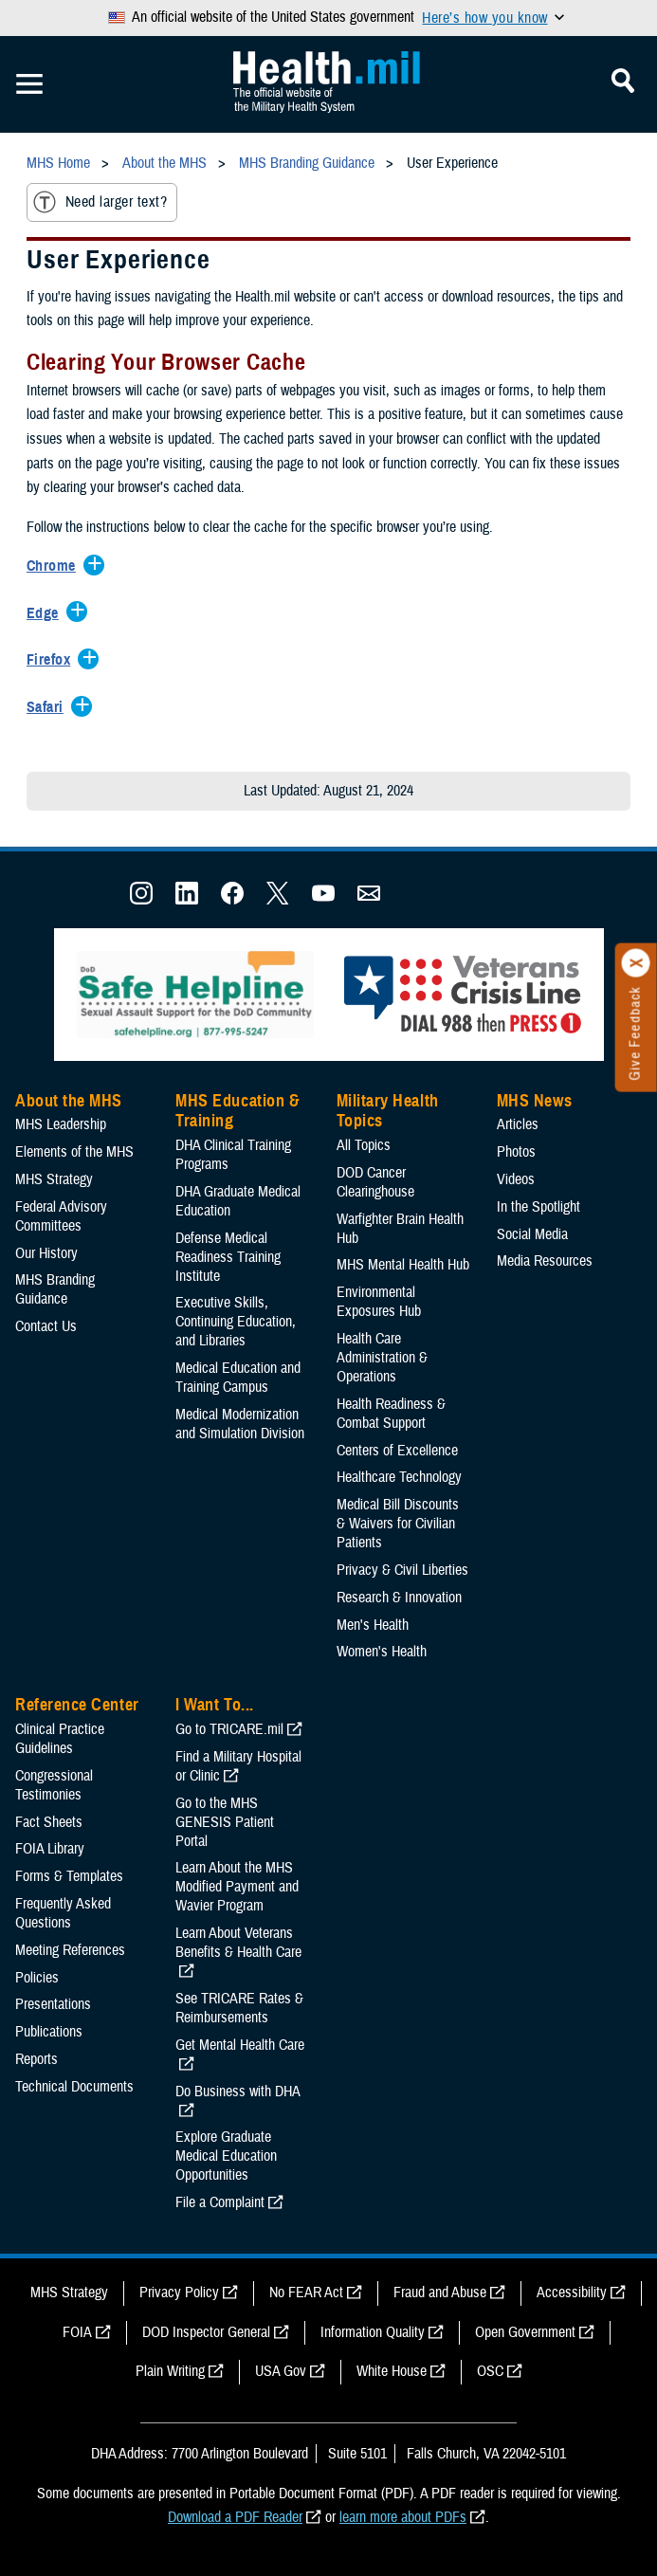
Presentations (53, 2004)
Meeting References (70, 1950)
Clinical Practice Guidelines (59, 1739)
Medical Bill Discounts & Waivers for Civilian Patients (398, 1523)
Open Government (525, 2332)
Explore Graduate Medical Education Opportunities (226, 2156)
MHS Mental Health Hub (403, 1264)
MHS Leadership (60, 1124)
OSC (490, 2371)
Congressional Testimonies (54, 1785)
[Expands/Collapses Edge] (47, 614)
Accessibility (572, 2292)
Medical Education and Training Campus (238, 1378)
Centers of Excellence (397, 1450)
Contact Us (46, 1326)
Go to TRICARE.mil (229, 1729)
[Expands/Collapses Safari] (50, 708)
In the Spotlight (538, 1206)
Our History (46, 1253)
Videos (516, 1179)
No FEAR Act (306, 2292)
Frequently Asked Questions (63, 1913)
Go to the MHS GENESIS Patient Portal (224, 1822)
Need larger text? (100, 202)
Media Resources (545, 1260)
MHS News (534, 1100)
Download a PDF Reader (235, 2517)
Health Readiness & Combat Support (391, 1414)
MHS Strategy (54, 1179)
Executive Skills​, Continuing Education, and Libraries (235, 1321)
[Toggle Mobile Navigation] (29, 84)
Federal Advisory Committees (61, 1216)
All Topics (364, 1145)
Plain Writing (170, 2371)
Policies (37, 1977)
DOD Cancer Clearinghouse (375, 1182)
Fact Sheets (48, 1822)
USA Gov (280, 2371)
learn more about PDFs (402, 2517)
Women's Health (382, 1651)
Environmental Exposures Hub (379, 1302)
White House (391, 2371)
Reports (36, 2059)
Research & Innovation (399, 1597)
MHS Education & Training (237, 1111)
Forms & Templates (69, 1876)
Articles (517, 1124)
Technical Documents (74, 2086)
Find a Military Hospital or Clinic (238, 1766)
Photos (516, 1151)
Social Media (532, 1234)
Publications (48, 2031)
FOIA (77, 2332)
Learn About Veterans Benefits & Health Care (238, 1943)
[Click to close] (636, 963)
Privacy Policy (179, 2292)
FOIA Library (49, 1848)
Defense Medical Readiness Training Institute (228, 1257)
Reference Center (77, 1704)
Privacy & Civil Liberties (402, 1570)
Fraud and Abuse (439, 2292)
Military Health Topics (388, 1111)
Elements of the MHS (74, 1151)
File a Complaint (220, 2202)
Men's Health (373, 1625)
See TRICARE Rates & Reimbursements (239, 2008)
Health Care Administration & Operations (382, 1357)
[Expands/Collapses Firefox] (53, 661)
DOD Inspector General (206, 2332)
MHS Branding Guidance (55, 1289)
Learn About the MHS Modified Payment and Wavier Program (237, 1886)
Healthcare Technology (399, 1477)
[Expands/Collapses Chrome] (56, 567)
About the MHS (68, 1100)
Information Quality (372, 2332)
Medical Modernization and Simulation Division (239, 1424)
